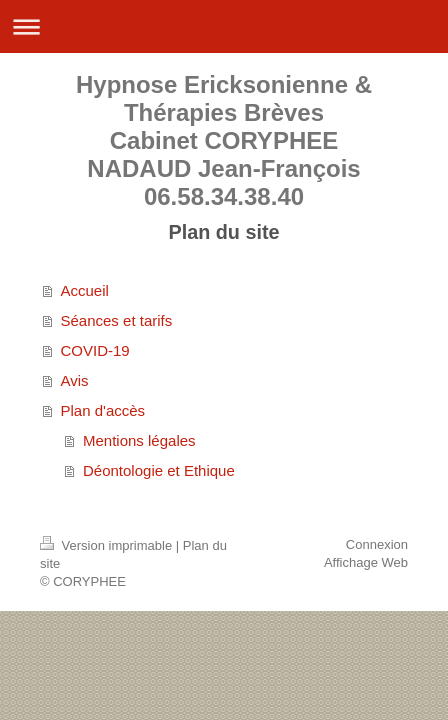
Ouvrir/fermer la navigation (224, 26)
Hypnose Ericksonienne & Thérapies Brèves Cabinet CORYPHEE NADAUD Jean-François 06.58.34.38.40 (224, 140)
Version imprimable (108, 545)
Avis (75, 380)
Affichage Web (366, 562)
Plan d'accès (103, 410)
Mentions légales (139, 440)
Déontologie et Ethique (159, 470)
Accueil (85, 290)
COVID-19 (95, 350)
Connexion (377, 544)
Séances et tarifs (117, 320)
